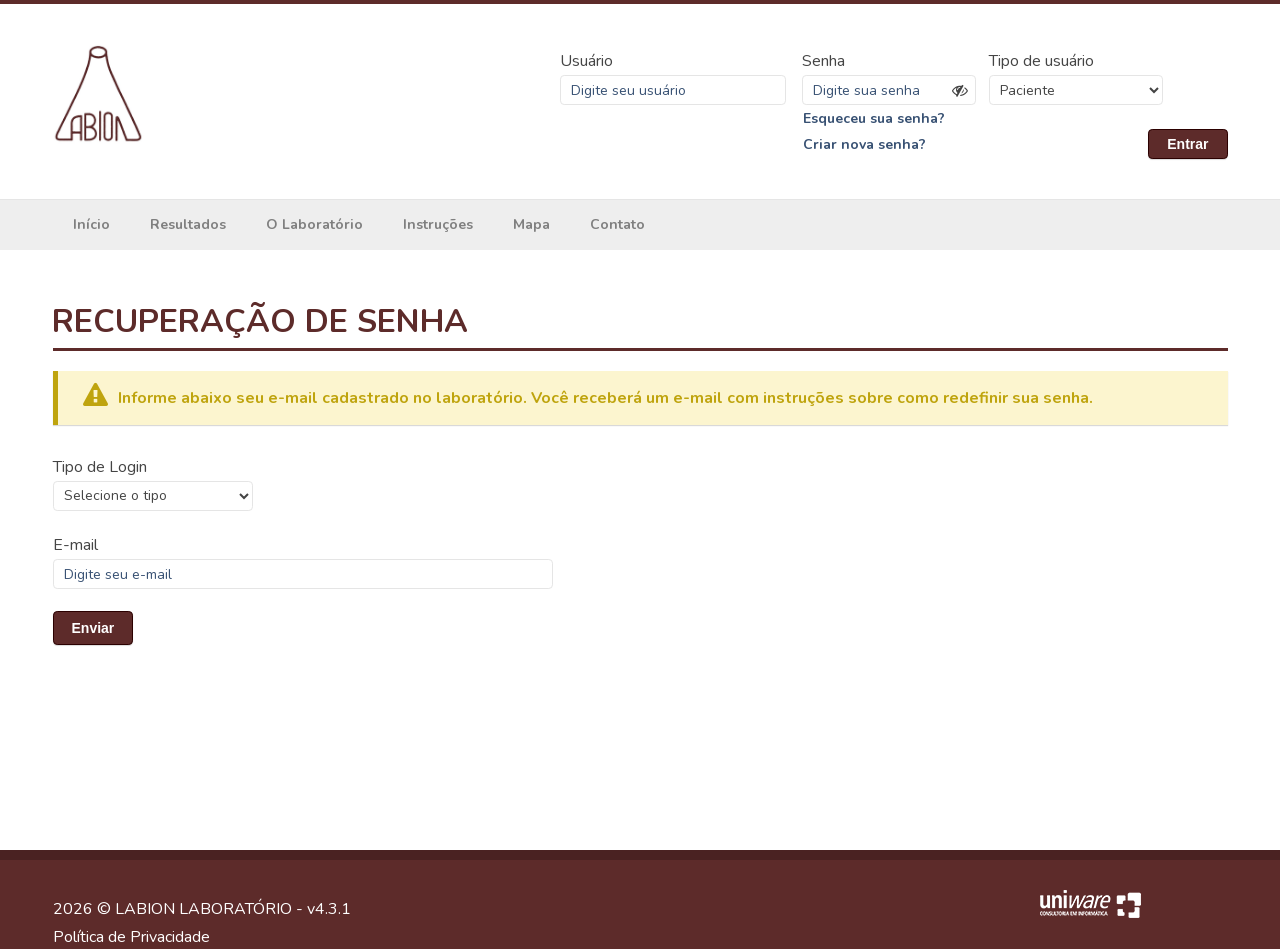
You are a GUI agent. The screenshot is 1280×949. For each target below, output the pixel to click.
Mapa (531, 224)
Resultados (188, 224)
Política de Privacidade (131, 937)
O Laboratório (314, 224)
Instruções (438, 224)
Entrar (1187, 144)
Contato (617, 224)
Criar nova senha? (864, 144)
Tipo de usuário (1041, 61)
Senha (823, 61)
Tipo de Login (100, 467)
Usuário (586, 61)
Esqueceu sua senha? (874, 118)
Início (91, 224)
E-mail (75, 545)
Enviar (93, 628)
